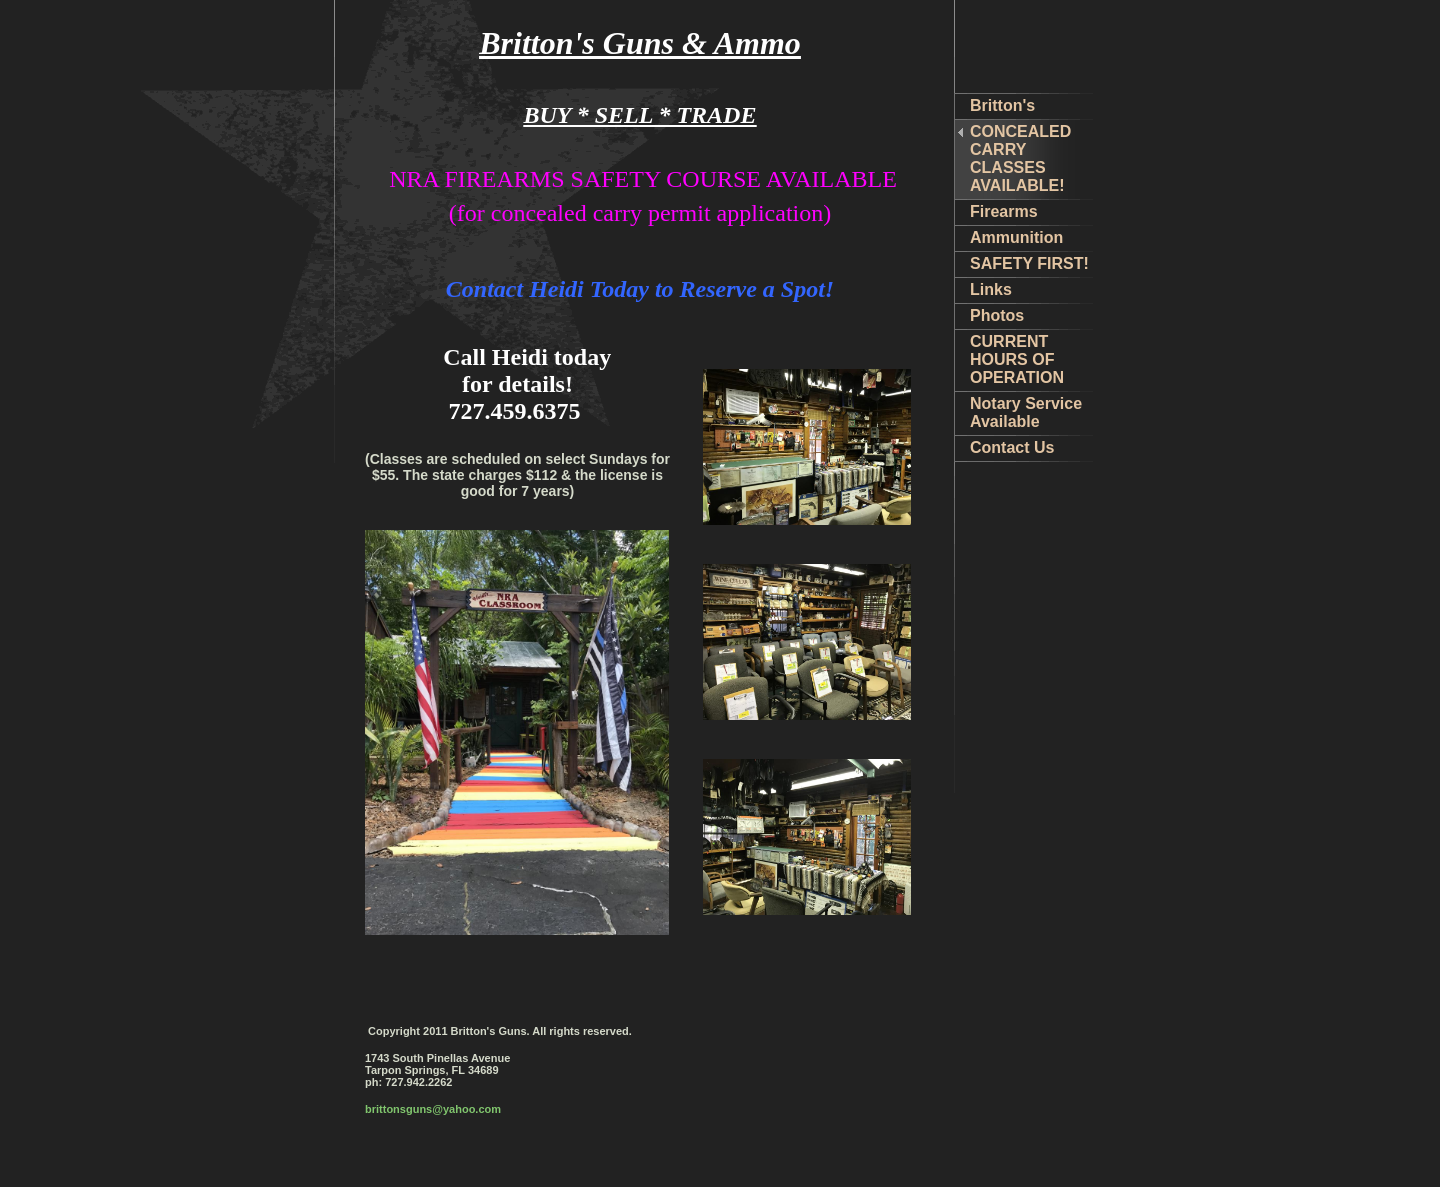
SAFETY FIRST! (1029, 263)
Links (991, 289)
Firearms (1004, 211)
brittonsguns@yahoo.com (433, 1109)
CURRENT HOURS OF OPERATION (1017, 359)
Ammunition (1016, 237)
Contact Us (1012, 447)
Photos (997, 315)
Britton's (1002, 105)
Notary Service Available (1026, 412)
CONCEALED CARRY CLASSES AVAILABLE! (1020, 158)
